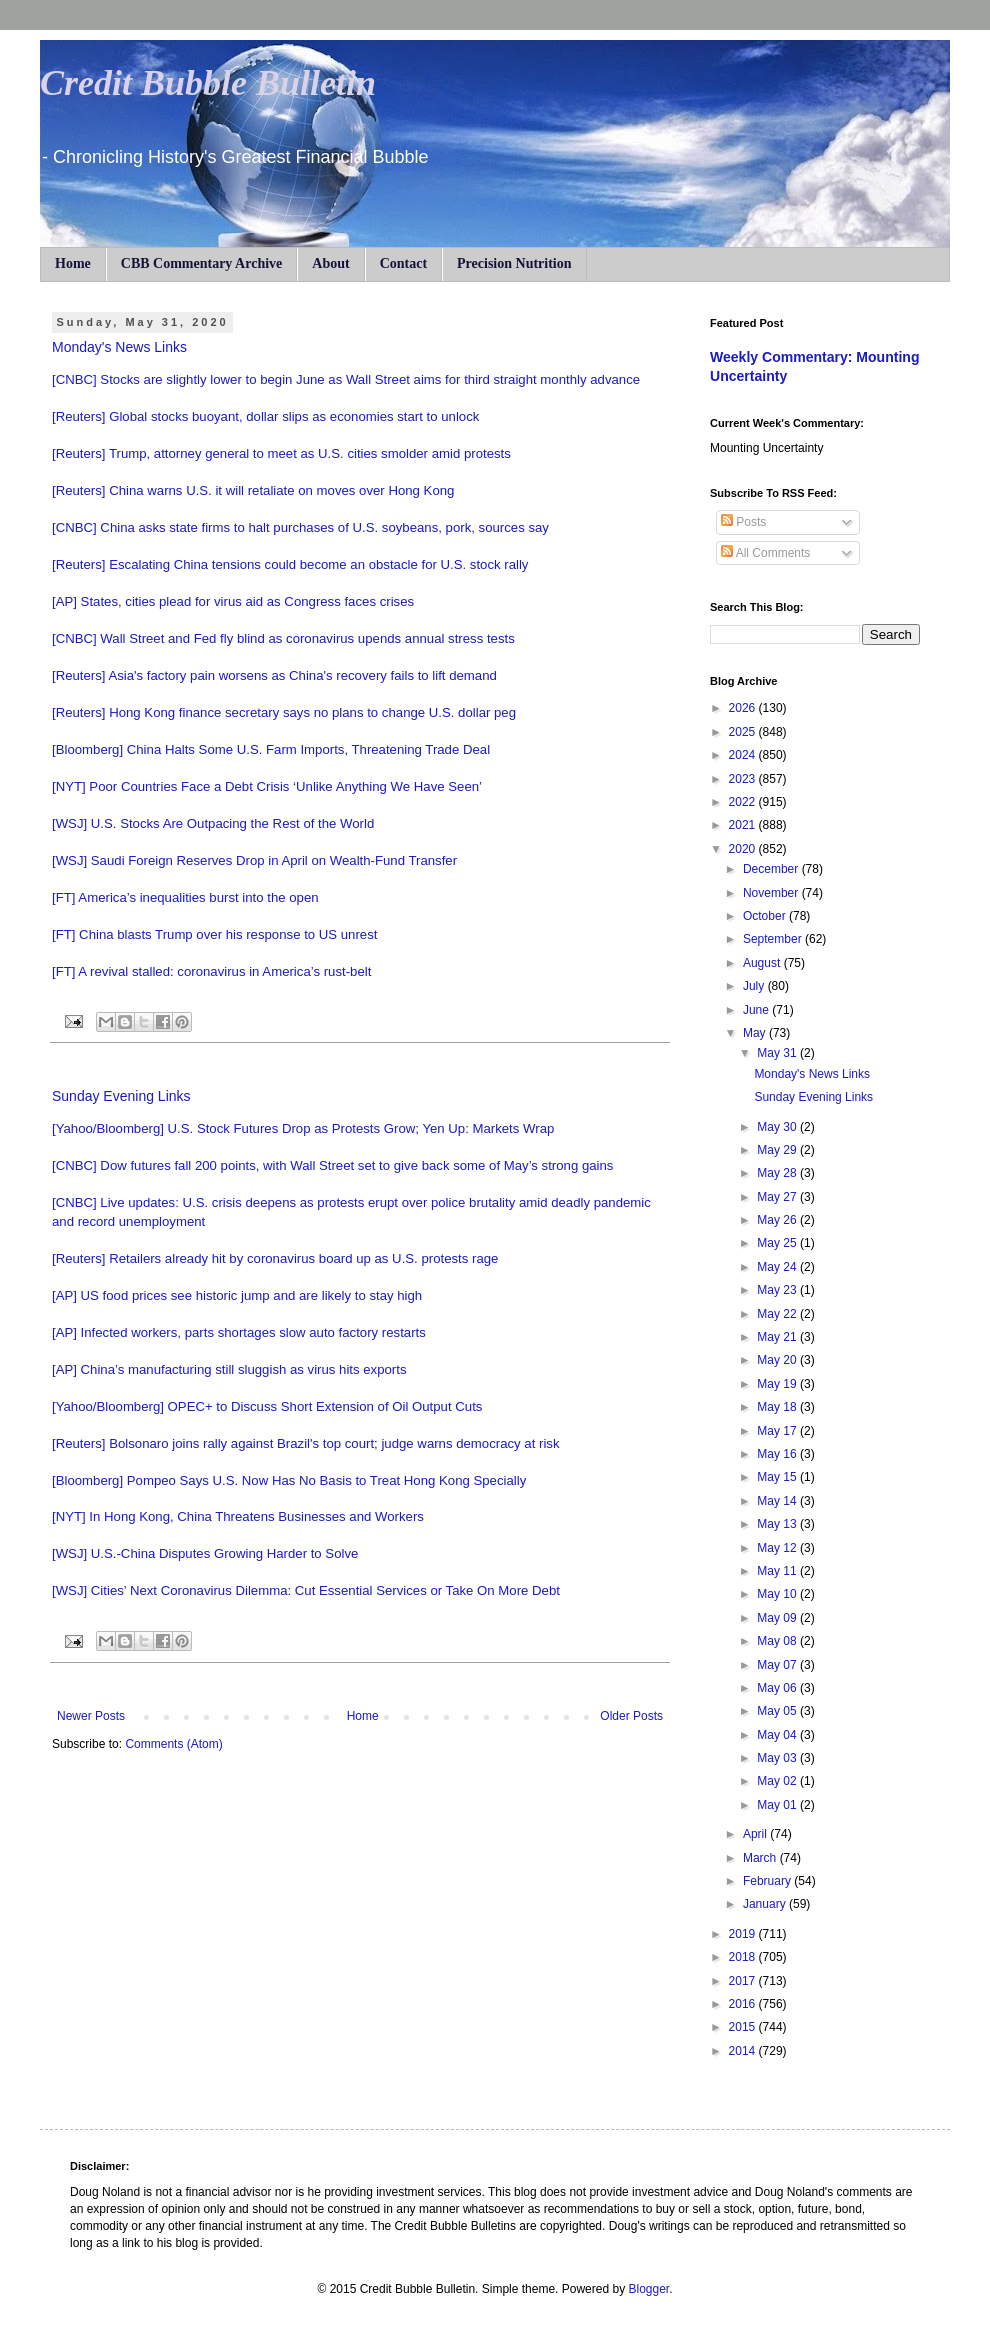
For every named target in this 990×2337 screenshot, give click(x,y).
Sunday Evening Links (121, 1096)
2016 (744, 2004)
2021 (744, 825)
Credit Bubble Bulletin (208, 83)
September (774, 939)
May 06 (778, 1688)
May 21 (778, 1337)
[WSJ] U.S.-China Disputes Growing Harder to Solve (205, 1553)
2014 (744, 2051)
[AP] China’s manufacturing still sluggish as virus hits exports (229, 1369)
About (330, 263)
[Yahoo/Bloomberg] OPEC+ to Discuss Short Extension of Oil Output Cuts (267, 1406)
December (772, 869)
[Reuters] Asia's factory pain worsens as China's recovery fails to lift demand (274, 675)
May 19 (778, 1384)
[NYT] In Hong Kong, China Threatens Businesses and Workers (238, 1516)
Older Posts (631, 1716)
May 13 (778, 1524)
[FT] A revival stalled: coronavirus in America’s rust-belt (211, 971)
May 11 (778, 1571)
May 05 (778, 1711)
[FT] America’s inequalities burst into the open (185, 897)
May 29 (778, 1150)
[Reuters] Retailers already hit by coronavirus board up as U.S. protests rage (275, 1258)
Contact (403, 263)
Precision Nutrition (514, 263)
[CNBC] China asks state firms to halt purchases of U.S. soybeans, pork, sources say (300, 527)
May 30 (778, 1127)
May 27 (778, 1197)
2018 (744, 1957)
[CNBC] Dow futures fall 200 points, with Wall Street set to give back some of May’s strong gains (332, 1165)
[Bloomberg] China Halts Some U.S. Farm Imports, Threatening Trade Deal (271, 749)
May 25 (778, 1243)
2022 (744, 802)
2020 (744, 849)
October (766, 916)
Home (73, 263)
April (756, 1834)
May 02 (778, 1781)
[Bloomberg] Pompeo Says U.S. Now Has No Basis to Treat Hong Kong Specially (289, 1480)
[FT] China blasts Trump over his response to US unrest (214, 934)
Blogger (648, 2289)
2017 (744, 1981)
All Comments (765, 553)
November (772, 893)
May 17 (778, 1431)
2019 (744, 1934)
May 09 (778, 1618)
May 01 (778, 1805)
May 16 (778, 1454)
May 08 (778, 1641)
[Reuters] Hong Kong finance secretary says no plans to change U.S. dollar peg (284, 712)
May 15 (778, 1477)
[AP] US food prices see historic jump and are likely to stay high (237, 1295)
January (766, 1904)
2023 (744, 779)
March (761, 1858)
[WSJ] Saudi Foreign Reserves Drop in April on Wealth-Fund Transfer (254, 860)
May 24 (778, 1267)
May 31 (778, 1053)
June (757, 1010)
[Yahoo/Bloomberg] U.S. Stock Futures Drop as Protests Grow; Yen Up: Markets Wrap (303, 1128)
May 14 (778, 1501)
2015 (744, 2027)
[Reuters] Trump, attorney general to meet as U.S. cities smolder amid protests (281, 453)
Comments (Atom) (173, 1744)
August (763, 963)
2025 (744, 732)
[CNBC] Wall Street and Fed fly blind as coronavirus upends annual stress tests (283, 638)
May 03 (778, 1758)
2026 (744, 708)
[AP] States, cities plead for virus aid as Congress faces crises (233, 601)
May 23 (778, 1290)
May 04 (778, 1735)
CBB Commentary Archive (202, 263)
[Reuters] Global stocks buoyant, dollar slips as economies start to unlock (265, 416)
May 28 (778, 1173)
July (755, 986)
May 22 (778, 1314)
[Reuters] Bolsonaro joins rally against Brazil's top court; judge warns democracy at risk (306, 1443)
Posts (743, 522)
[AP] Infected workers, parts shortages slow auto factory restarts (239, 1332)
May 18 (778, 1407)
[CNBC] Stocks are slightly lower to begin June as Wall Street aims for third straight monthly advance (346, 379)
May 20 (778, 1360)
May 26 (778, 1220)
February (768, 1881)
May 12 (778, 1548)
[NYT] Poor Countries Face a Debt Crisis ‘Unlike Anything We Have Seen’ (267, 786)
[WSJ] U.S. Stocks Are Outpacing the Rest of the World (213, 823)
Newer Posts (91, 1716)
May (756, 1033)
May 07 (778, 1665)
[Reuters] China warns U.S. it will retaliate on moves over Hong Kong (253, 490)
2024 (744, 755)
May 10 (778, 1594)
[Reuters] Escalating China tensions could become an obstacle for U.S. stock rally (290, 564)
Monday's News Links (119, 347)
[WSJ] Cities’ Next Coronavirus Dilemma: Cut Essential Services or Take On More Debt (306, 1590)
